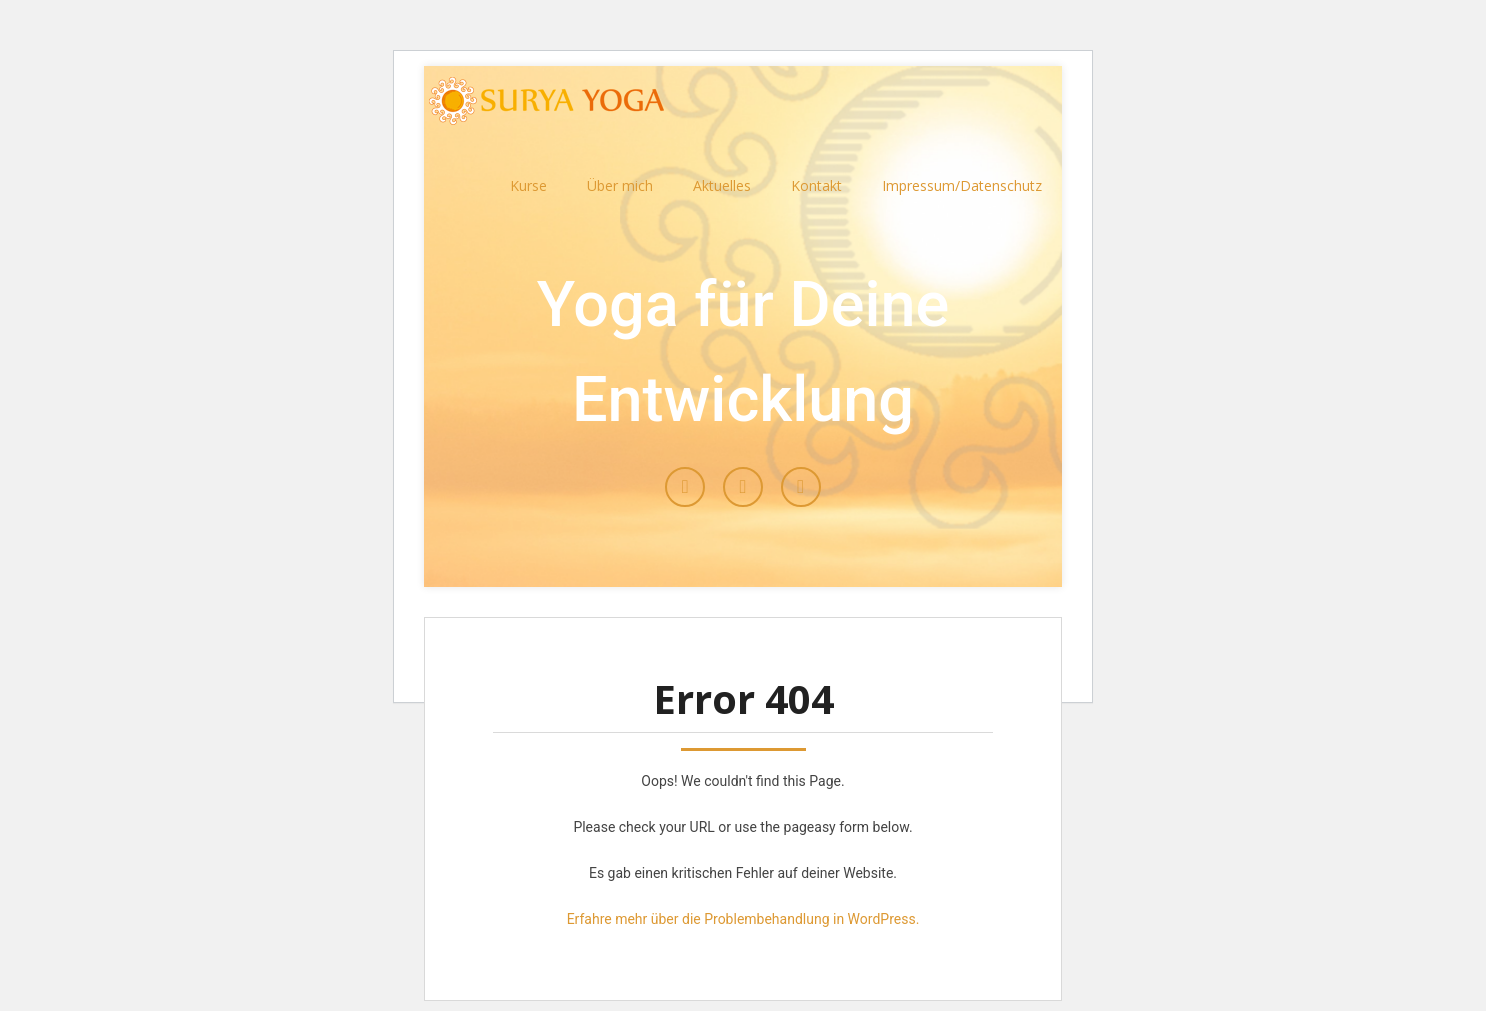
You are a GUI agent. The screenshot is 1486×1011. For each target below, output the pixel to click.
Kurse (528, 185)
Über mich (620, 185)
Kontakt (816, 185)
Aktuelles (722, 185)
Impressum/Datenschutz (962, 185)
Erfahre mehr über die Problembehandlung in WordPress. (743, 919)
